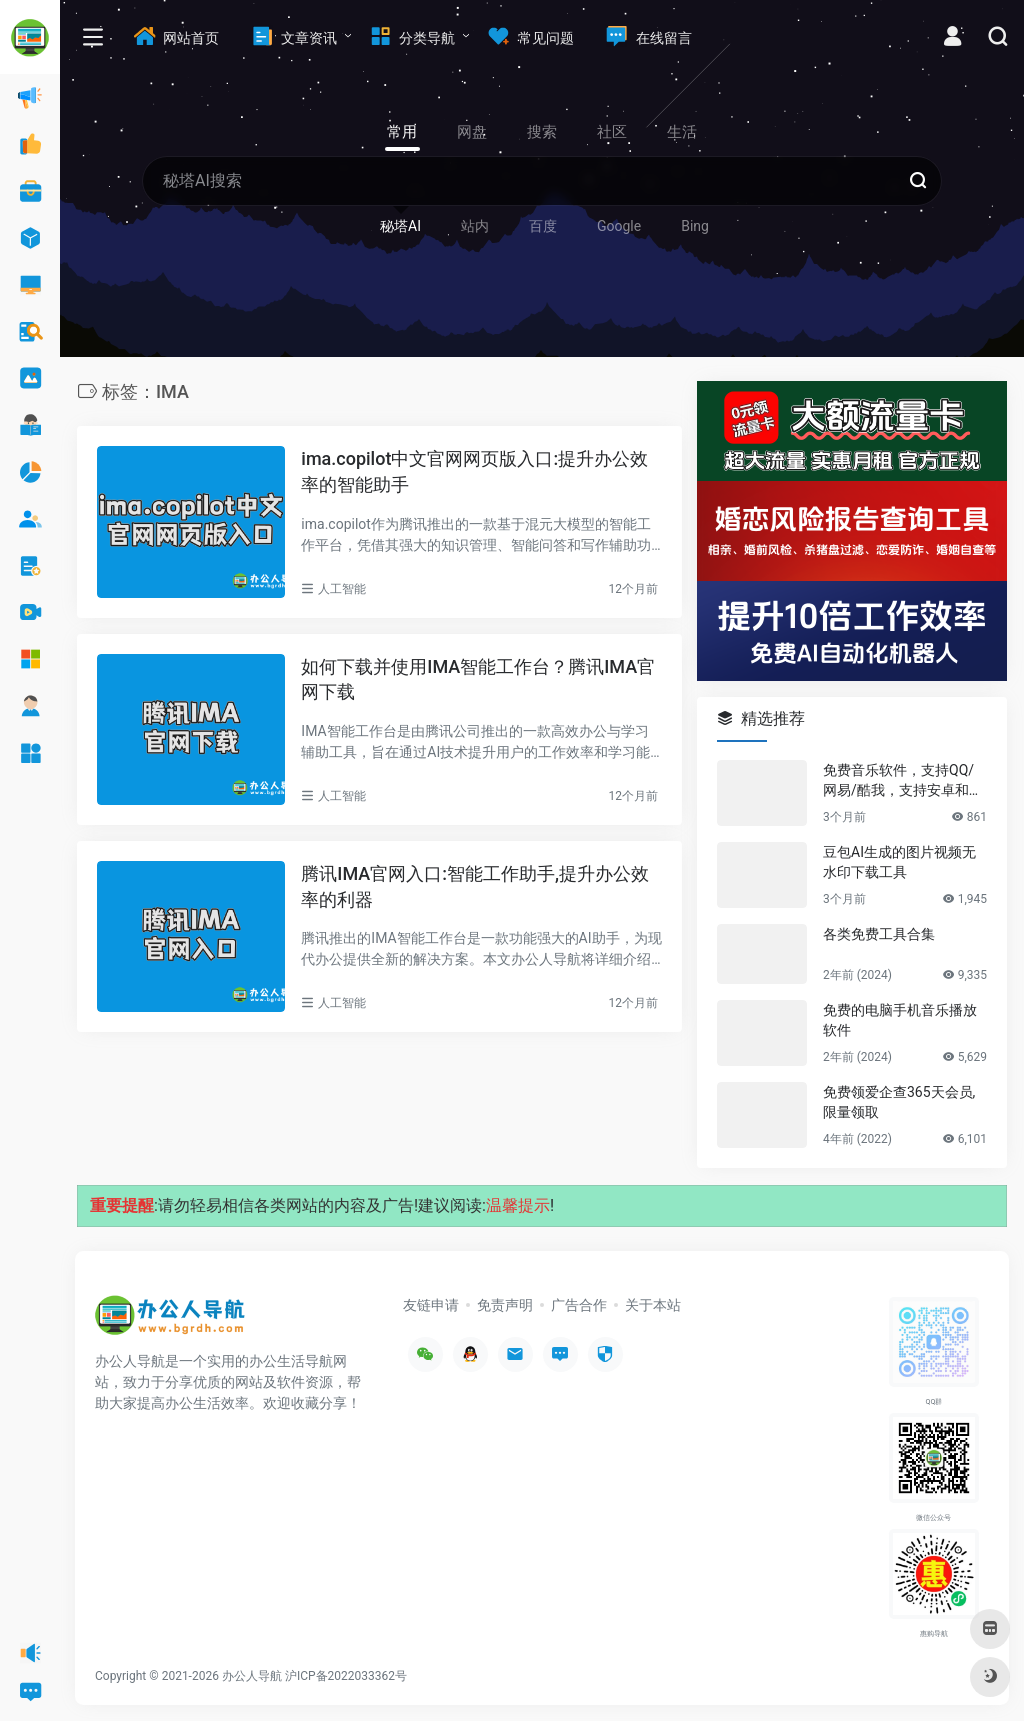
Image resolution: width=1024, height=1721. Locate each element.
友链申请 (431, 1305)
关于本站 (653, 1305)
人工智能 (342, 589)
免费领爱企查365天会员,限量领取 (899, 1102)
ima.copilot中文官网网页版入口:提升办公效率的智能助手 (474, 471)
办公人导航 (252, 1676)
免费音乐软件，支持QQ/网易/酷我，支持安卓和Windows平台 (904, 781)
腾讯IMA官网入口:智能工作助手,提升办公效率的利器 (475, 886)
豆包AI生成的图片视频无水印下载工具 (899, 862)
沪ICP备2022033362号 (346, 1676)
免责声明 (505, 1305)
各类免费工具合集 (879, 934)
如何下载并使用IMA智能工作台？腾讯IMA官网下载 (478, 679)
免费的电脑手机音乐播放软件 (900, 1020)
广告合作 (579, 1305)
